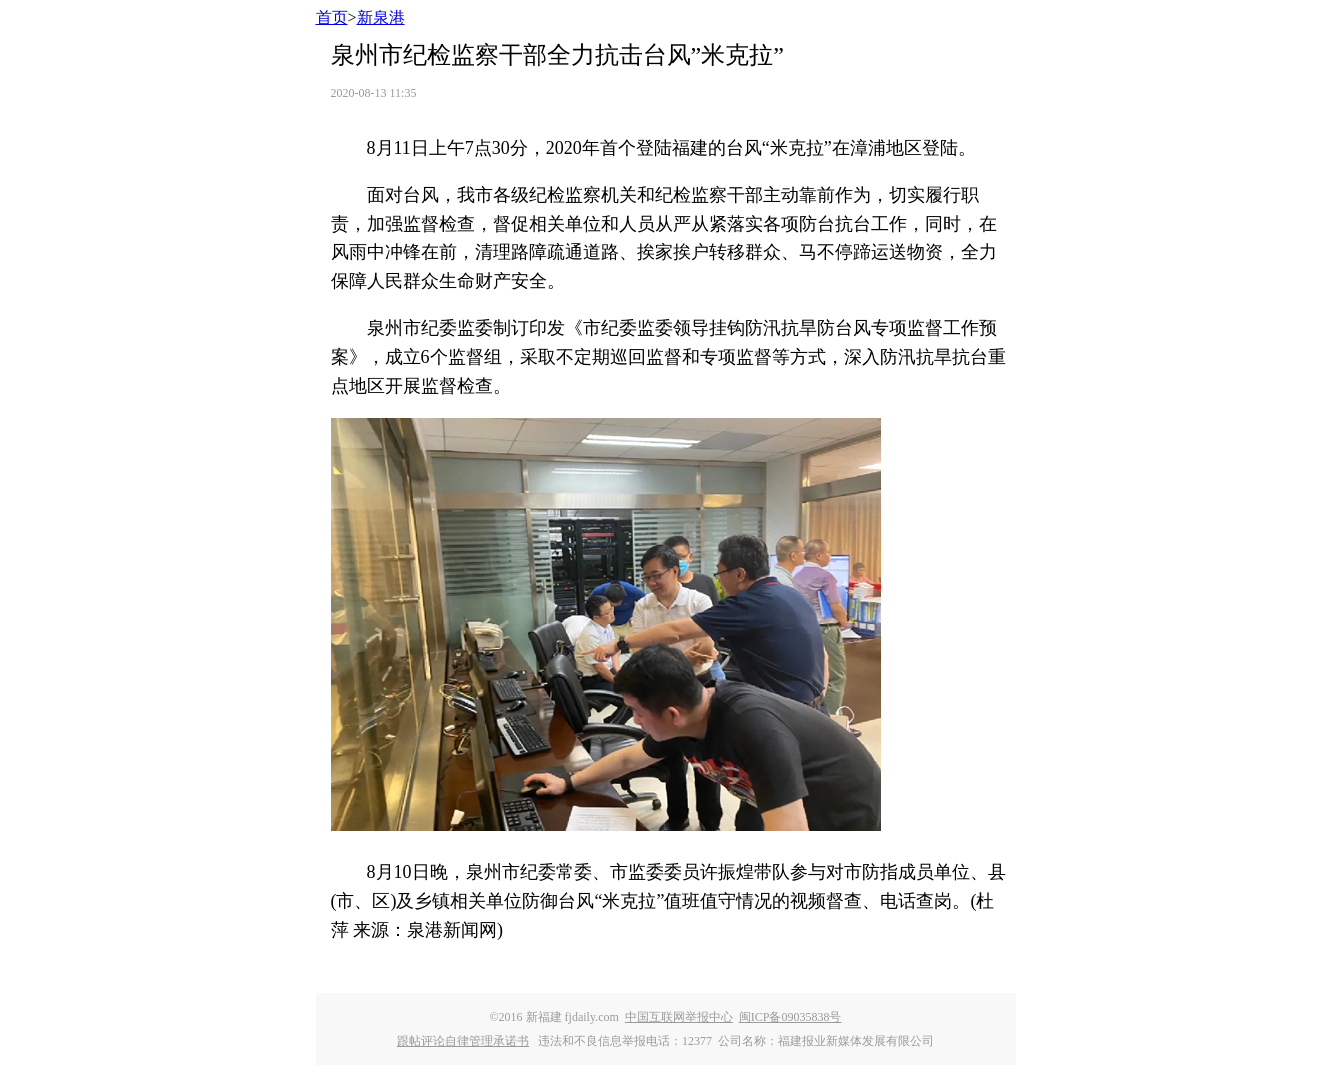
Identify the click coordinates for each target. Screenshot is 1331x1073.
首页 (332, 17)
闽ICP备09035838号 (790, 1017)
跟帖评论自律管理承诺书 (463, 1041)
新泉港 (381, 17)
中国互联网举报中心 (679, 1017)
